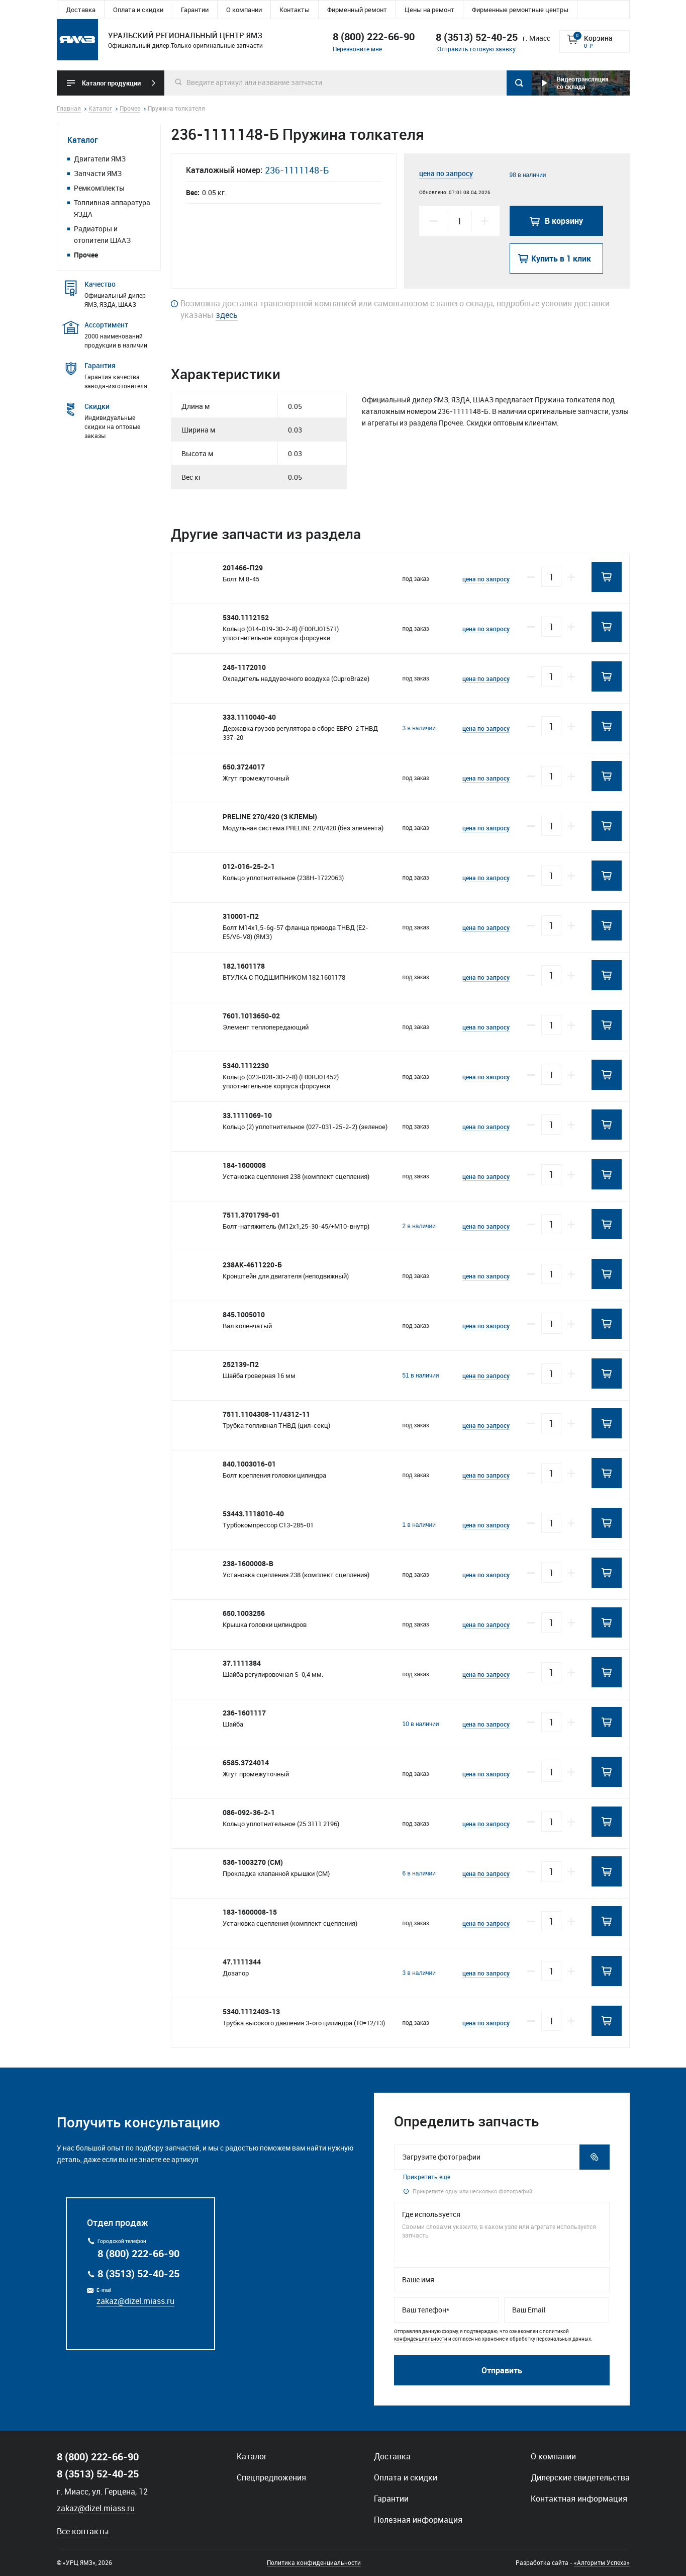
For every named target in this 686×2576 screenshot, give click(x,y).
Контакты (294, 9)
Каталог (82, 139)
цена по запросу (446, 173)
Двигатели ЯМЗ (100, 158)
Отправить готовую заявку (476, 49)
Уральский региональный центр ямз (77, 39)
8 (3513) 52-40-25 (138, 2273)
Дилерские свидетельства (580, 2477)
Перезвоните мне (357, 49)
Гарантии (195, 9)
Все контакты (83, 2531)
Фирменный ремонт (357, 9)
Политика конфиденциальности (314, 2562)
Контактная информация (579, 2498)
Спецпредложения (271, 2477)
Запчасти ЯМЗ (98, 173)
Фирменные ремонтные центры (520, 9)
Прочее (86, 255)
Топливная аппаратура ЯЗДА (112, 208)
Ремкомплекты (99, 188)
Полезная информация (418, 2519)
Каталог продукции (111, 83)
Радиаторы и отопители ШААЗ (102, 234)
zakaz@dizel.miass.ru (135, 2300)
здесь (227, 314)
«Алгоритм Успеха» (602, 2562)
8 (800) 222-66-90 (374, 36)
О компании (244, 9)
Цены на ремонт (429, 9)
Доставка (80, 9)
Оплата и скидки (138, 9)
